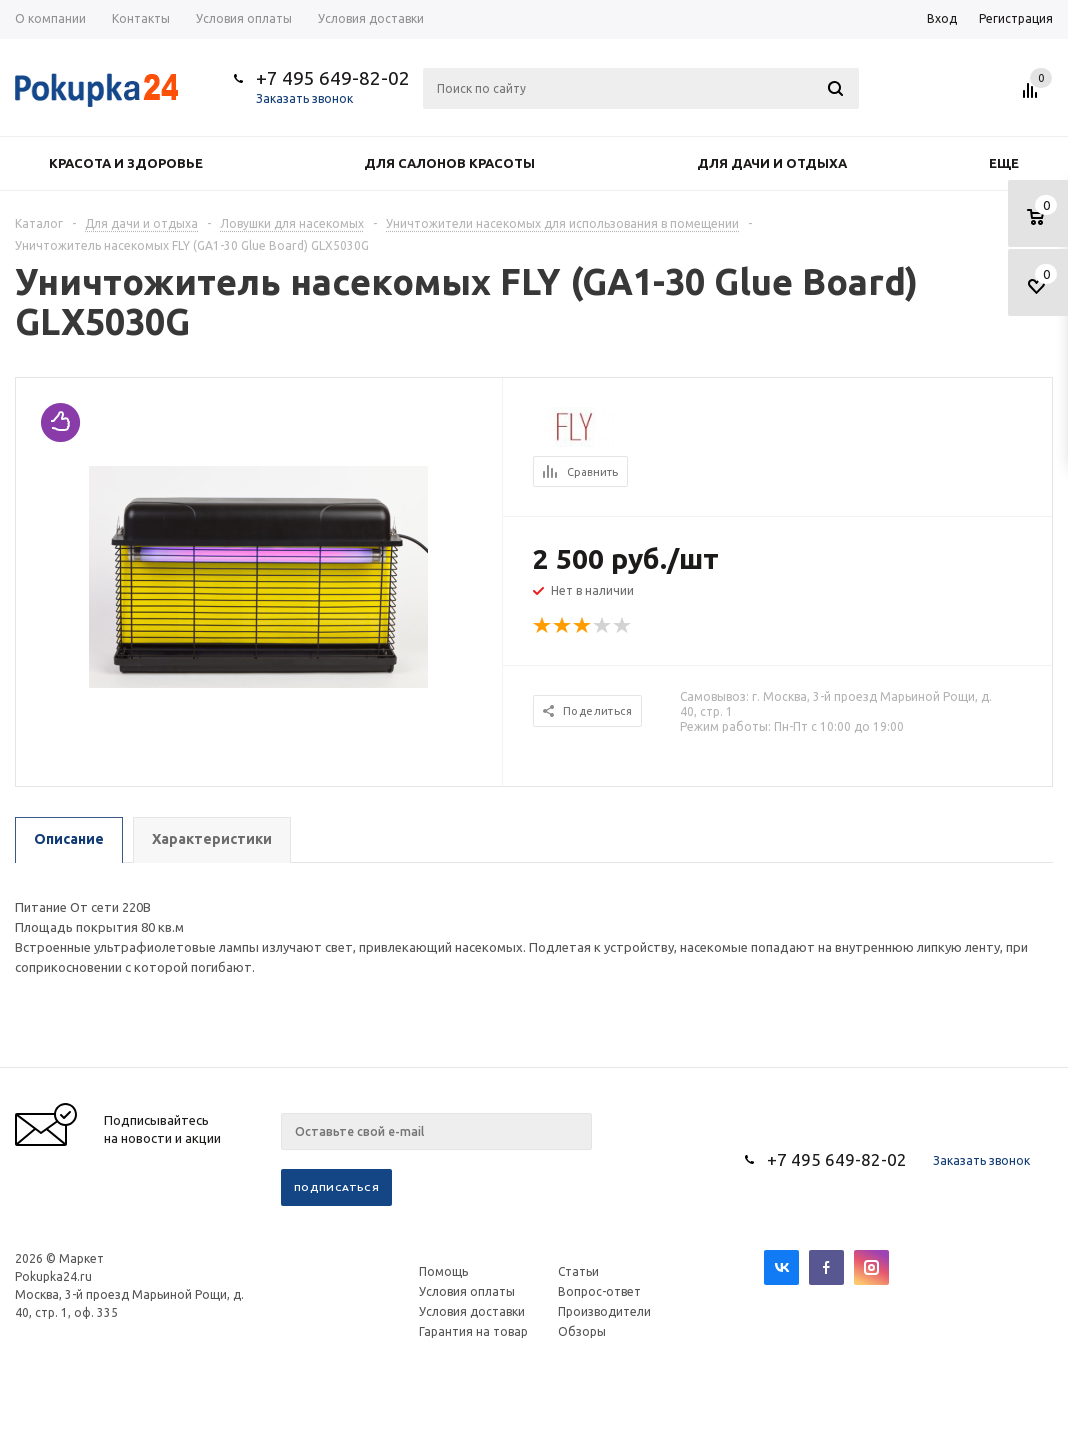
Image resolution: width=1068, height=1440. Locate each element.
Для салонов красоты (449, 163)
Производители (604, 1311)
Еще (1013, 163)
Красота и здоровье (126, 163)
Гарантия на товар (473, 1331)
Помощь (443, 1271)
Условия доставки (472, 1311)
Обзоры (582, 1331)
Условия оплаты (467, 1291)
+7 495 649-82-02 (333, 78)
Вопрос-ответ (599, 1291)
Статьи (578, 1271)
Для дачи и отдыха (772, 163)
